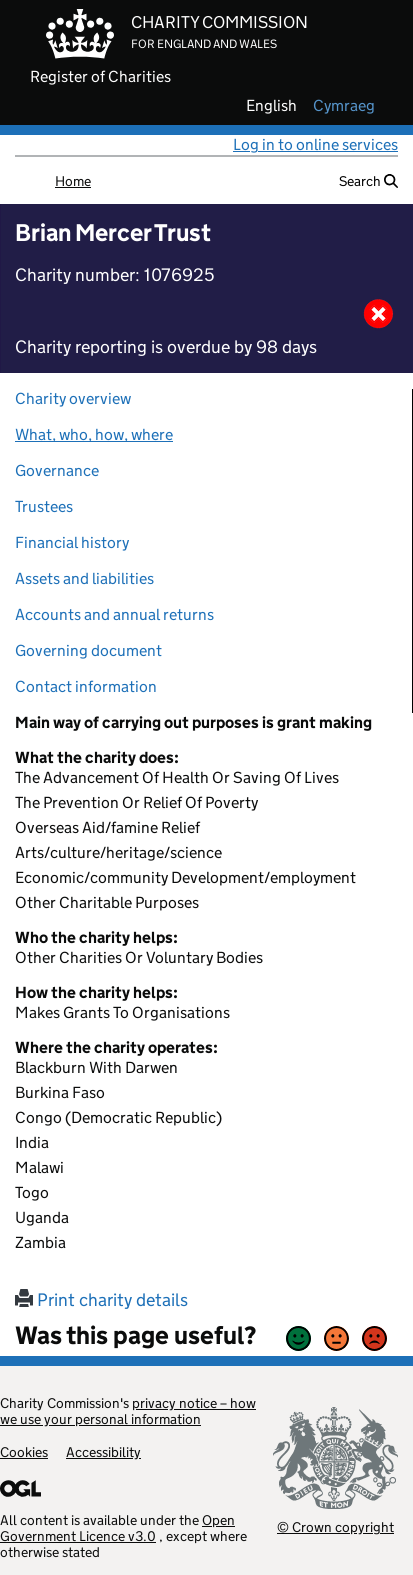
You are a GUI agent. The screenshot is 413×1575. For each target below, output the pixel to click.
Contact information (86, 686)
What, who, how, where (94, 434)
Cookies (24, 1452)
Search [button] (368, 181)
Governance (57, 470)
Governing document (88, 650)
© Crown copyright (335, 1526)
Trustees (44, 506)
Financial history (72, 542)
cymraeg (344, 106)
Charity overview (73, 398)
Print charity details (101, 1300)
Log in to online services (315, 144)
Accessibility (103, 1452)
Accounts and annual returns (114, 614)
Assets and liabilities (84, 578)
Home (73, 181)
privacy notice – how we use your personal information (128, 1411)
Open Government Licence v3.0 (117, 1528)
